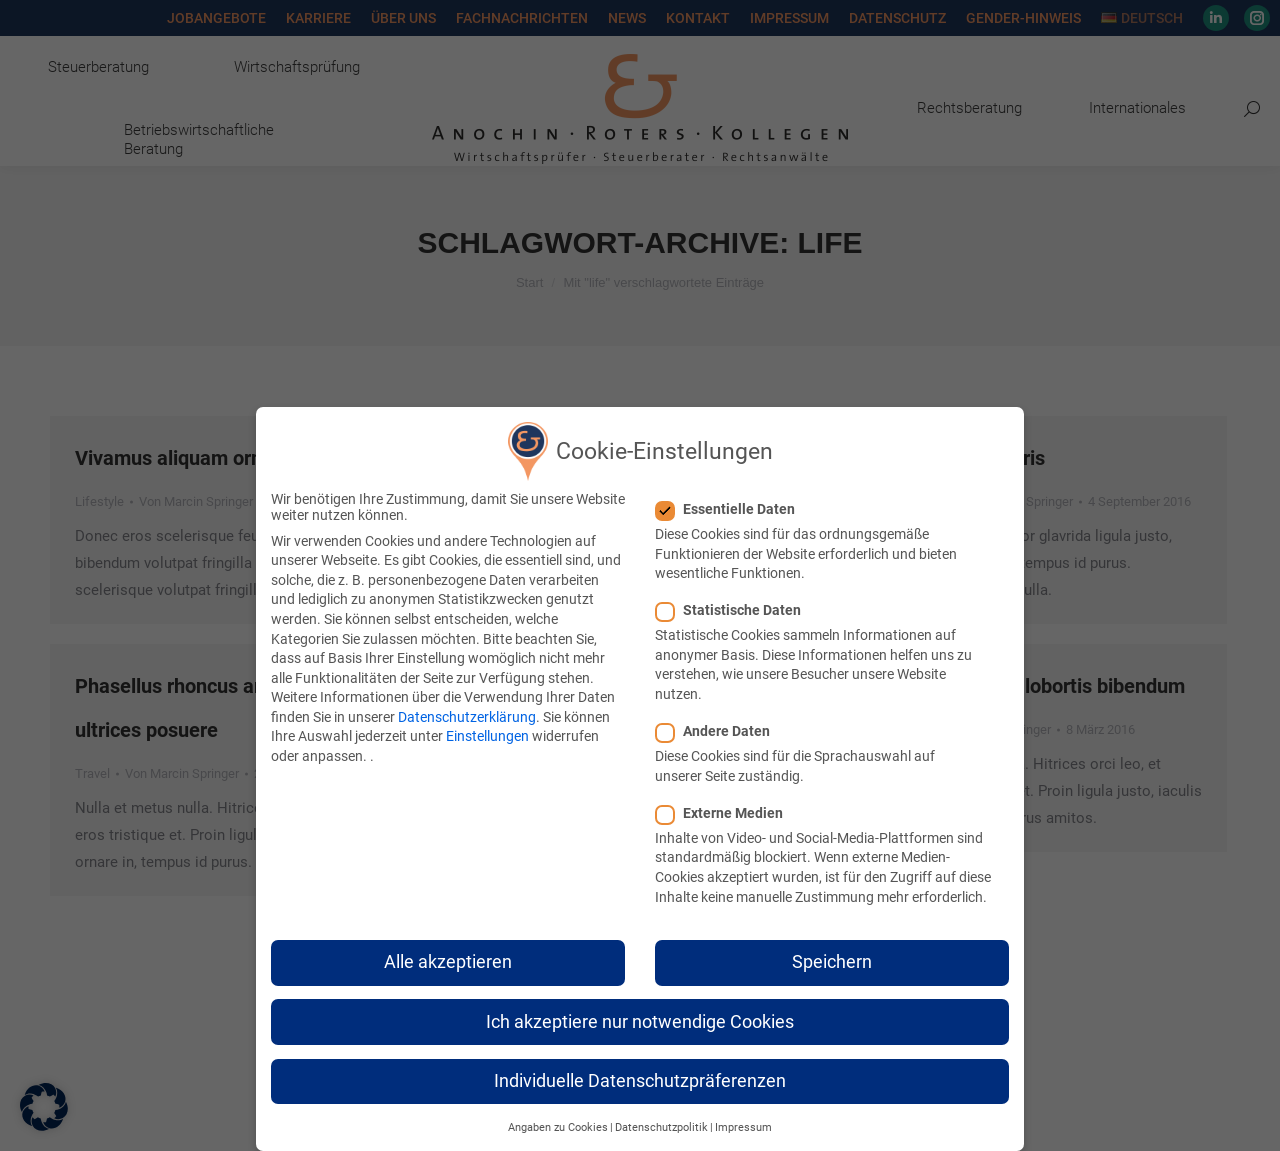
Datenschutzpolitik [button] (661, 1127)
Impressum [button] (743, 1127)
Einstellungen (487, 736)
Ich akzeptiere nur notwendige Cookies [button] (640, 1022)
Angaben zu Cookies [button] (558, 1127)
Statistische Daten (734, 610)
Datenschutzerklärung (467, 717)
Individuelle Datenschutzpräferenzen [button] (640, 1081)
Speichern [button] (832, 962)
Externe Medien (725, 813)
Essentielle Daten (731, 509)
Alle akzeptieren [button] (448, 962)
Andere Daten (719, 731)
